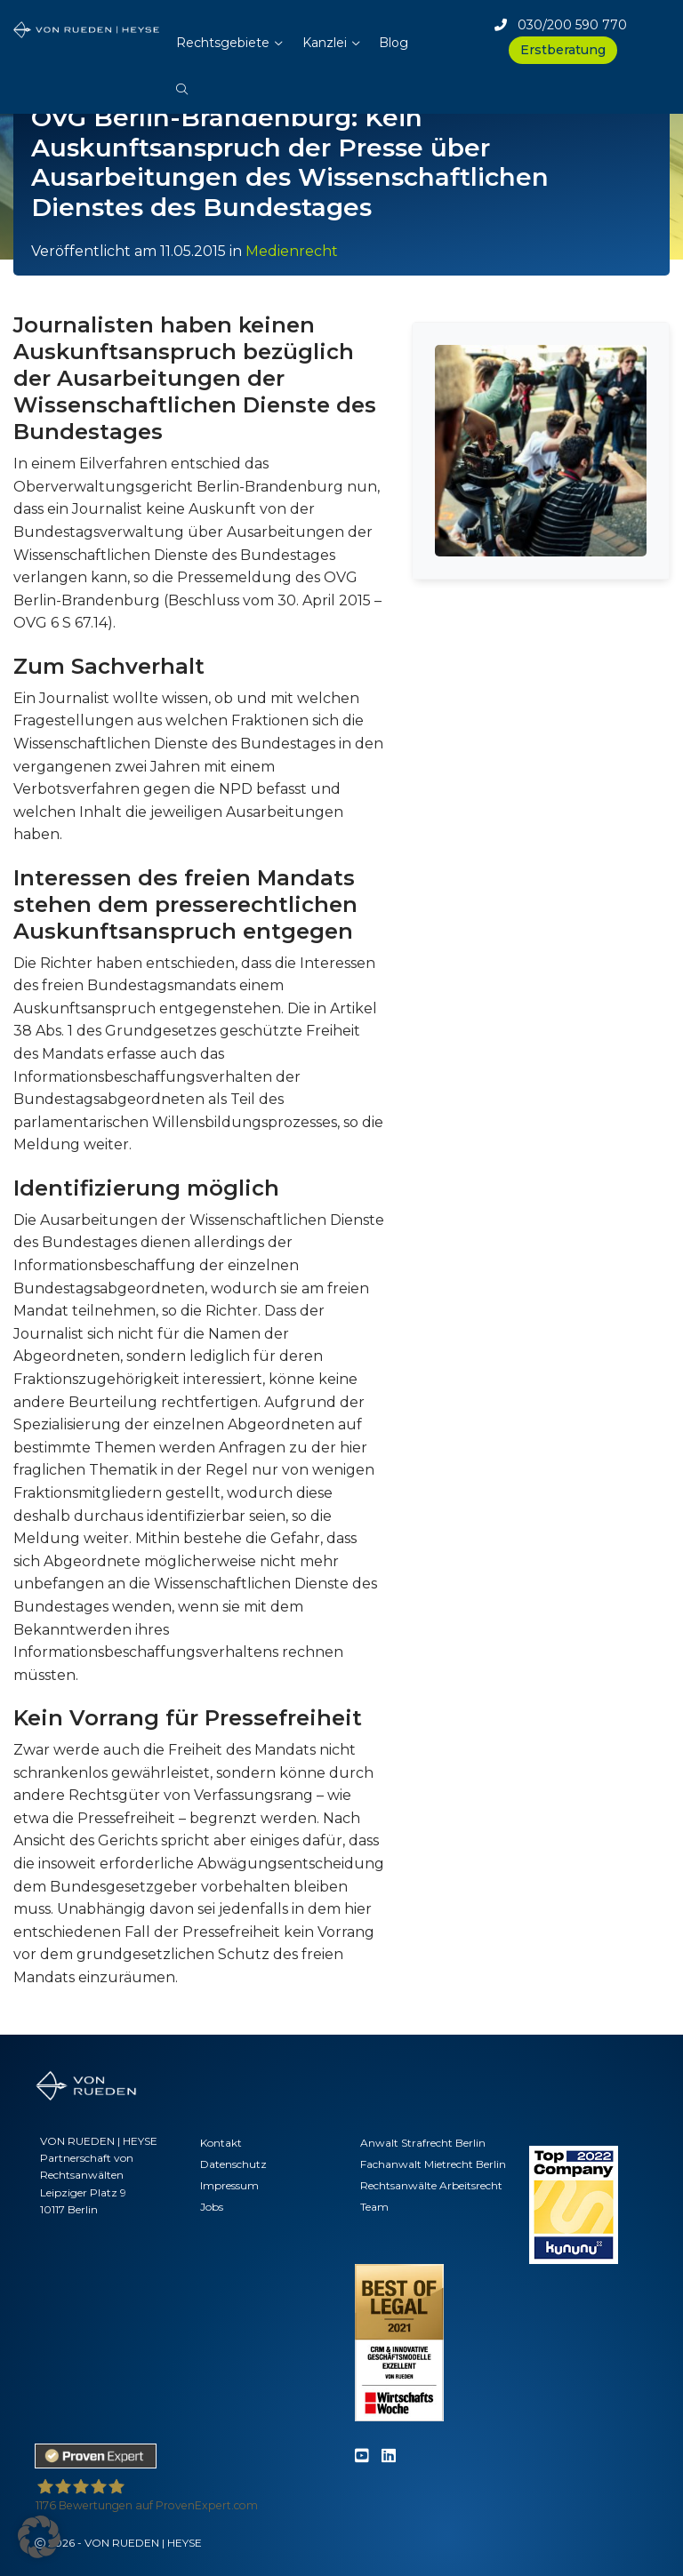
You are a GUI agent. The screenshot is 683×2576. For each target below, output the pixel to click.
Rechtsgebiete (222, 43)
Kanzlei (324, 43)
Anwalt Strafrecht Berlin (423, 2142)
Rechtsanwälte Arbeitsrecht (431, 2185)
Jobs (211, 2206)
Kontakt (221, 2142)
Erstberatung (563, 50)
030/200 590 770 (560, 25)
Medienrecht (291, 251)
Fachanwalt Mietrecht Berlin (433, 2164)
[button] (182, 79)
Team (374, 2206)
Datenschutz (233, 2164)
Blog (393, 43)
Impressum (229, 2185)
